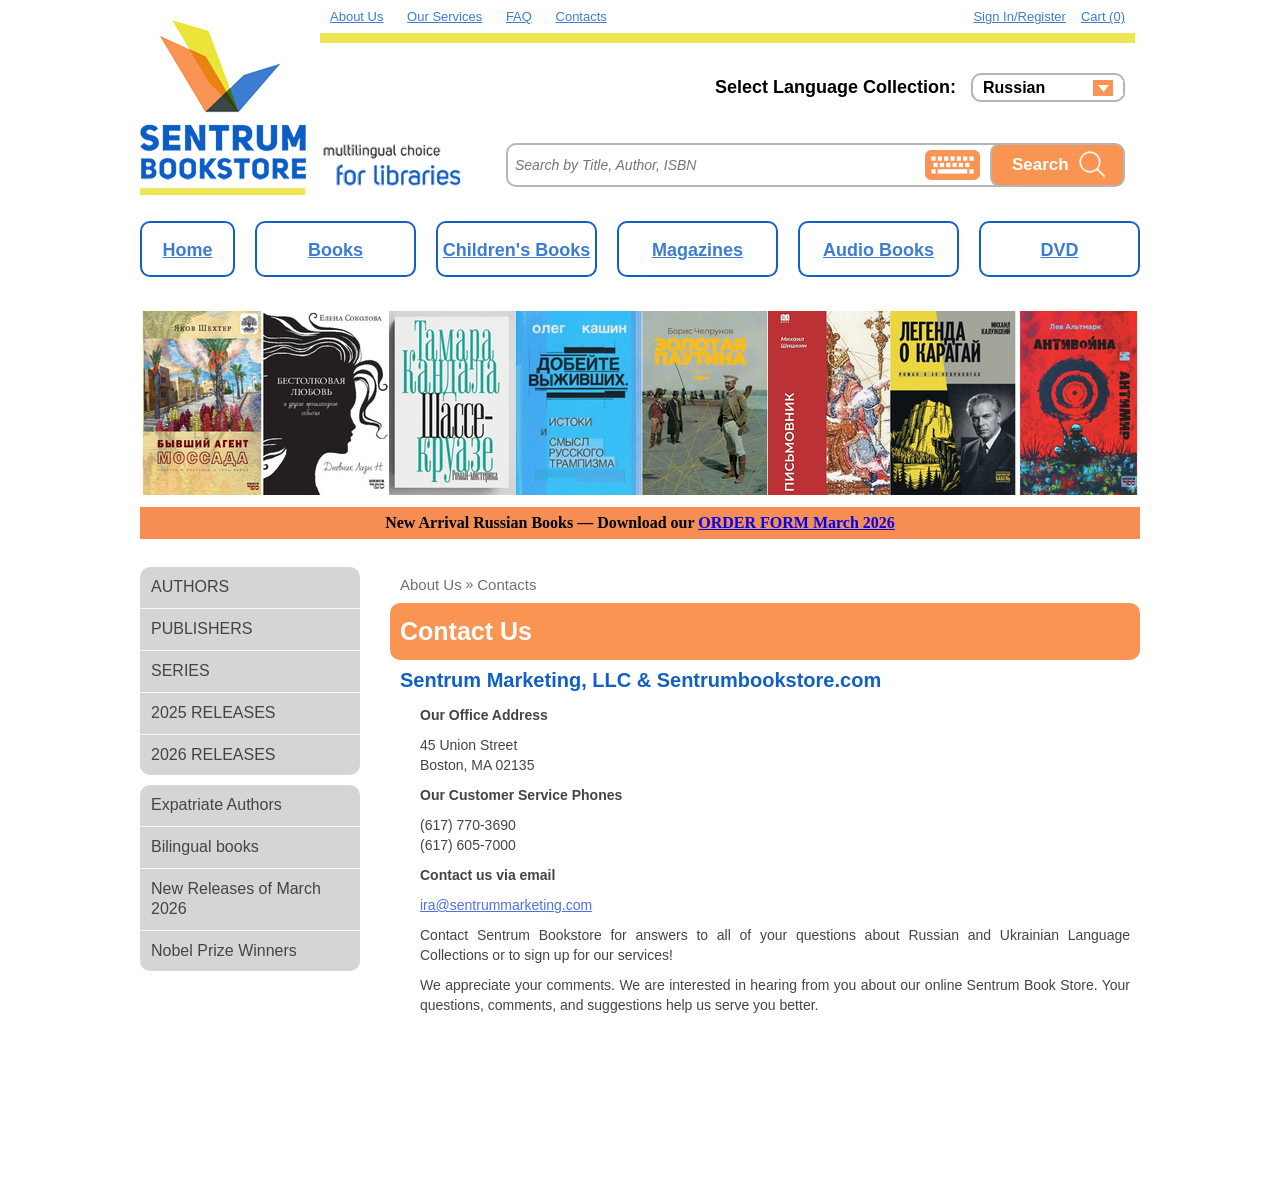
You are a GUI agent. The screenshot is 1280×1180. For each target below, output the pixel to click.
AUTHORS (190, 586)
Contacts (581, 16)
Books (335, 250)
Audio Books (878, 250)
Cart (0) (1103, 16)
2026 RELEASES (213, 754)
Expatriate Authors (216, 804)
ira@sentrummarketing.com (506, 905)
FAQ (519, 16)
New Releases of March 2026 (236, 898)
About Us (356, 16)
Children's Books (516, 250)
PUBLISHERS (201, 628)
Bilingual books (205, 846)
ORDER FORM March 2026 (796, 522)
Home (187, 250)
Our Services (444, 16)
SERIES (180, 670)
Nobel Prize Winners (224, 950)
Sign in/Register (1019, 16)
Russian (1014, 88)
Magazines (697, 250)
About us (431, 584)
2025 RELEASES (213, 712)
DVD (1059, 250)
